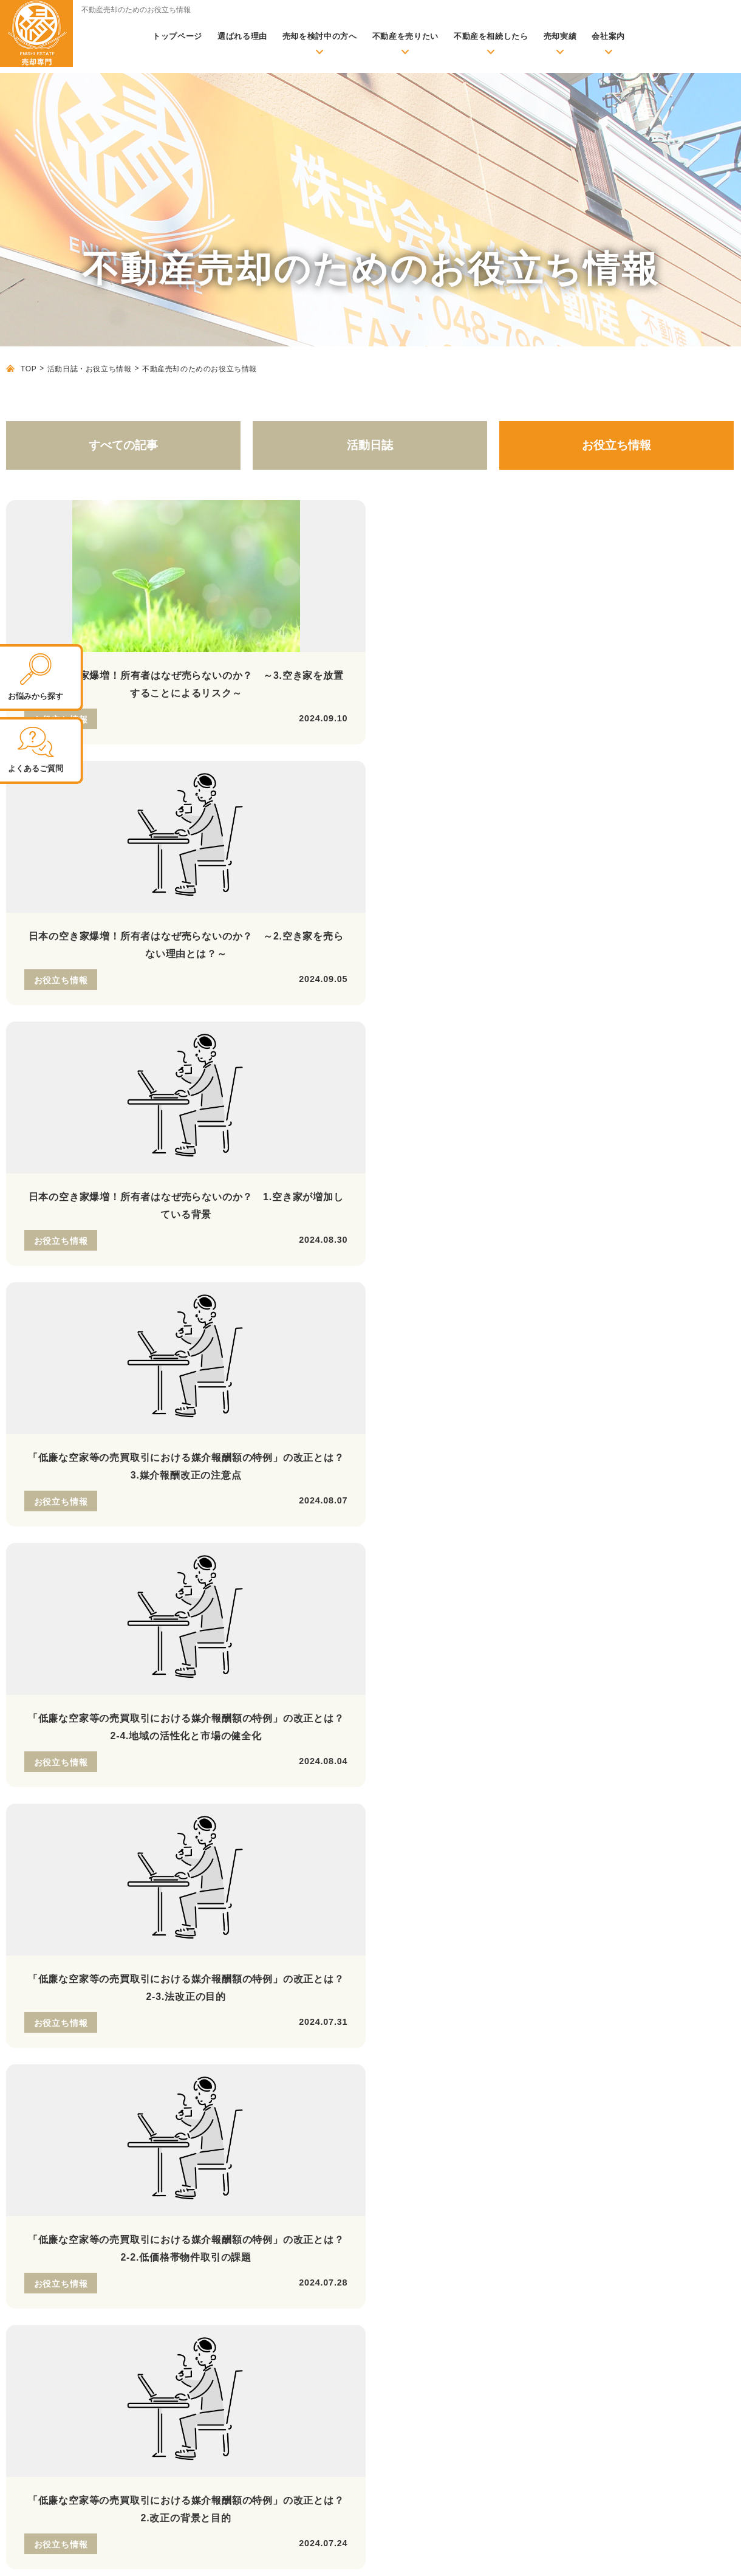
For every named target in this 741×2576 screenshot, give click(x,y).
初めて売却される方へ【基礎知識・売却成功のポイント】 (285, 2084)
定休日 (186, 1721)
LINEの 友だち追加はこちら (358, 1739)
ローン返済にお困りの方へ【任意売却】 (536, 2065)
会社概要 (474, 2285)
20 (672, 1310)
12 (398, 1310)
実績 (178, 2221)
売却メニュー (470, 2009)
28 (407, 1332)
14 (467, 1310)
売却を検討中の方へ (319, 36)
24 (270, 1332)
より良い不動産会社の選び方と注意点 (257, 2177)
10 (330, 1310)
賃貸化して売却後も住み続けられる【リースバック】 (563, 2084)
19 (638, 1310)
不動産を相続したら (491, 36)
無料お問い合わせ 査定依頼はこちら (580, 1739)
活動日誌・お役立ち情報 (89, 369)
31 (510, 1332)
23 (236, 1332)
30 (475, 1332)
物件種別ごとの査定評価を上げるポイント (266, 2195)
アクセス (474, 2302)
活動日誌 (369, 445)
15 (501, 1310)
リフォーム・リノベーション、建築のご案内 (533, 2239)
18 (604, 1310)
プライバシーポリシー (690, 2554)
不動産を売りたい (405, 36)
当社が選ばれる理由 (484, 2213)
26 (339, 1332)
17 (570, 1310)
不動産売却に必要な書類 (231, 2141)
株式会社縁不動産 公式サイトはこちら (67, 2155)
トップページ (177, 36)
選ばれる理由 (242, 36)
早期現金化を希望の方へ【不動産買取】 (536, 2048)
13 (432, 1310)
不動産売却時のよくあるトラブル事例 (257, 2160)
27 (373, 1332)
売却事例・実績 (213, 2242)
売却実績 (560, 36)
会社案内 (608, 36)
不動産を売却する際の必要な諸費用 (253, 2124)
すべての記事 (123, 445)
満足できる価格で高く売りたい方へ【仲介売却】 (554, 2030)
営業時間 (70, 1721)
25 (304, 1332)
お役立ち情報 (616, 445)
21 (706, 1310)
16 (535, 1310)
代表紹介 (474, 2321)
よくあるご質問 (487, 2339)
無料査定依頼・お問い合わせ (227, 2034)
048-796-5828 (143, 1628)
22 (202, 1332)
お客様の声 (204, 2260)
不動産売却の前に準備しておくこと (253, 2106)
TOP (28, 369)
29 (441, 1332)
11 (364, 1310)
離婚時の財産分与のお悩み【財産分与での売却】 (554, 2154)
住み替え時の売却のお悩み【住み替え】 (536, 2136)
